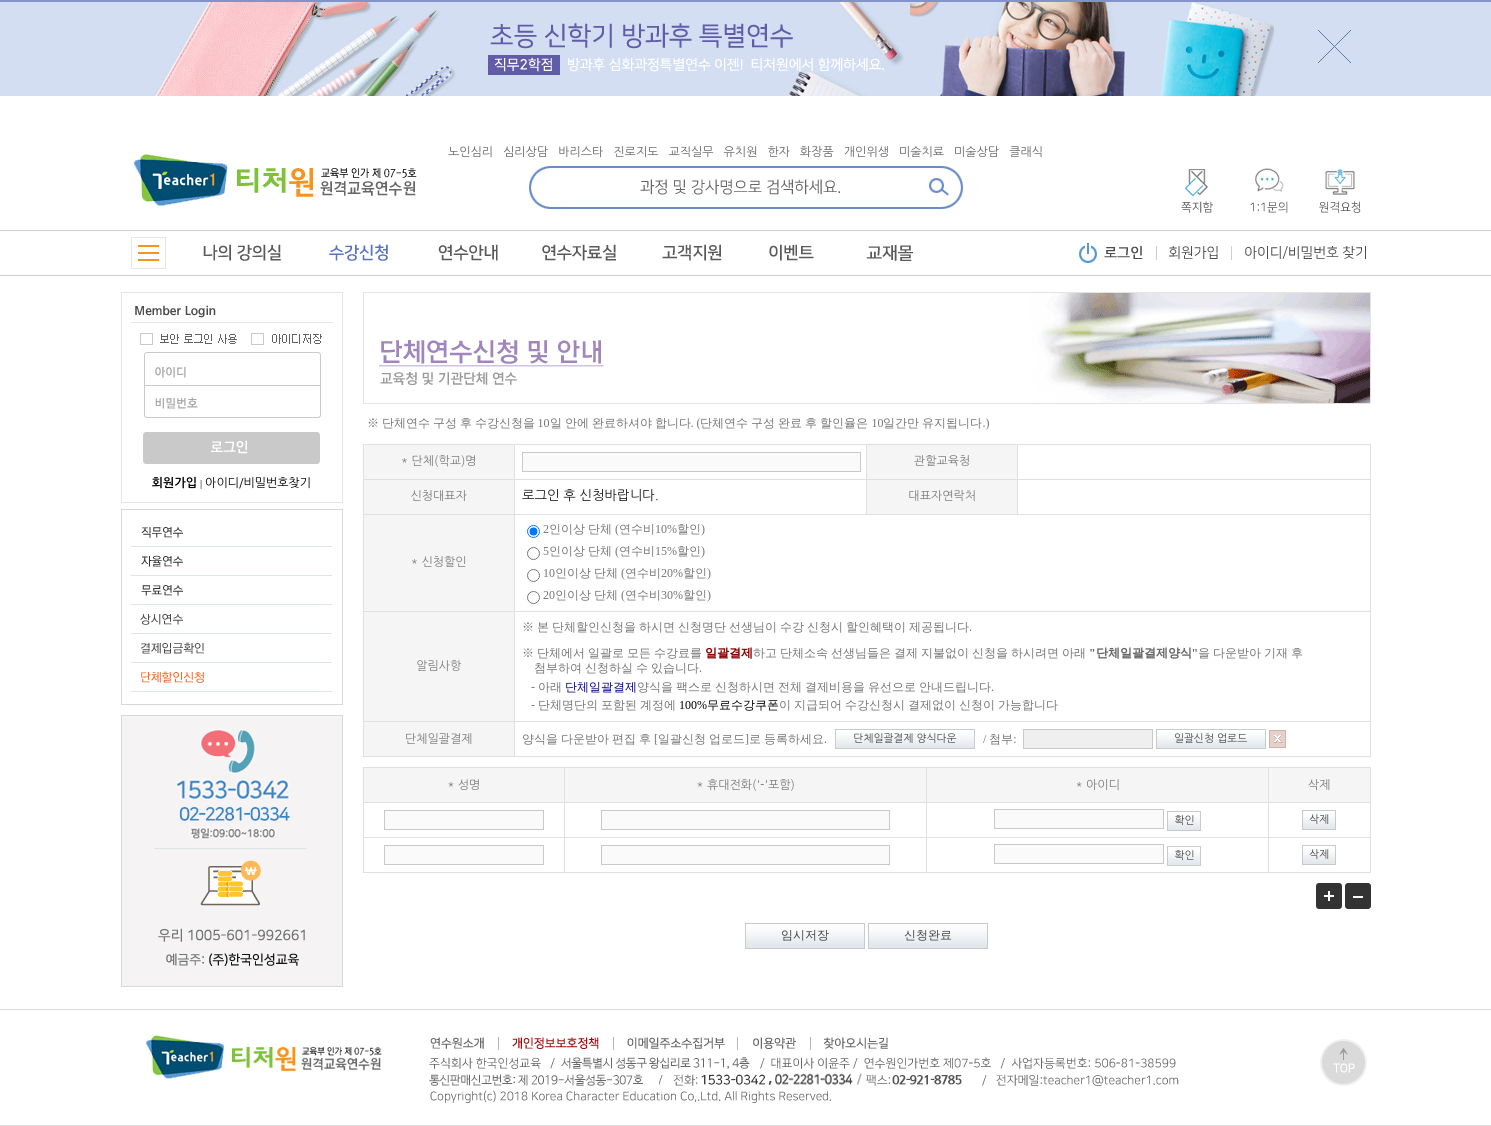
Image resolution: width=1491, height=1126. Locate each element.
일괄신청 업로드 (1210, 738)
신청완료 (928, 935)
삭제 (1319, 819)
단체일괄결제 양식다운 (904, 738)
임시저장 (805, 935)
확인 (1184, 820)
